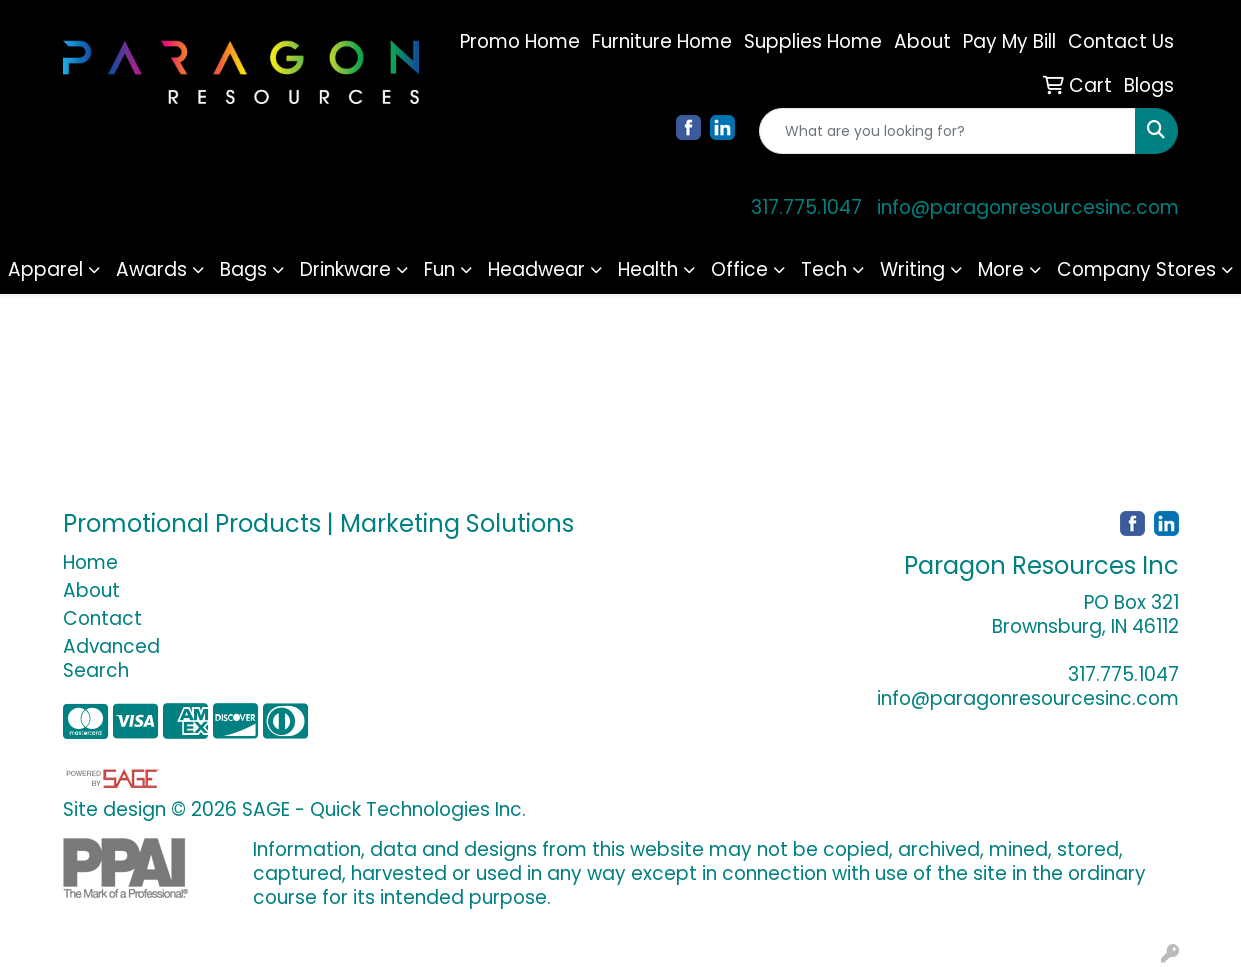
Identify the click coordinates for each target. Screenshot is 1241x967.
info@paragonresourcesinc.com (1028, 207)
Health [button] (648, 269)
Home (90, 562)
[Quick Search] (947, 131)
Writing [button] (912, 269)
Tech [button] (824, 269)
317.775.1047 (806, 207)
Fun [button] (439, 269)
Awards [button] (151, 269)
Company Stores (1136, 269)
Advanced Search (111, 658)
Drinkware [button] (345, 269)
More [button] (1001, 269)
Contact (102, 618)
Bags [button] (243, 269)
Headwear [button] (536, 269)
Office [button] (739, 269)
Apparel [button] (45, 269)
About (91, 590)
